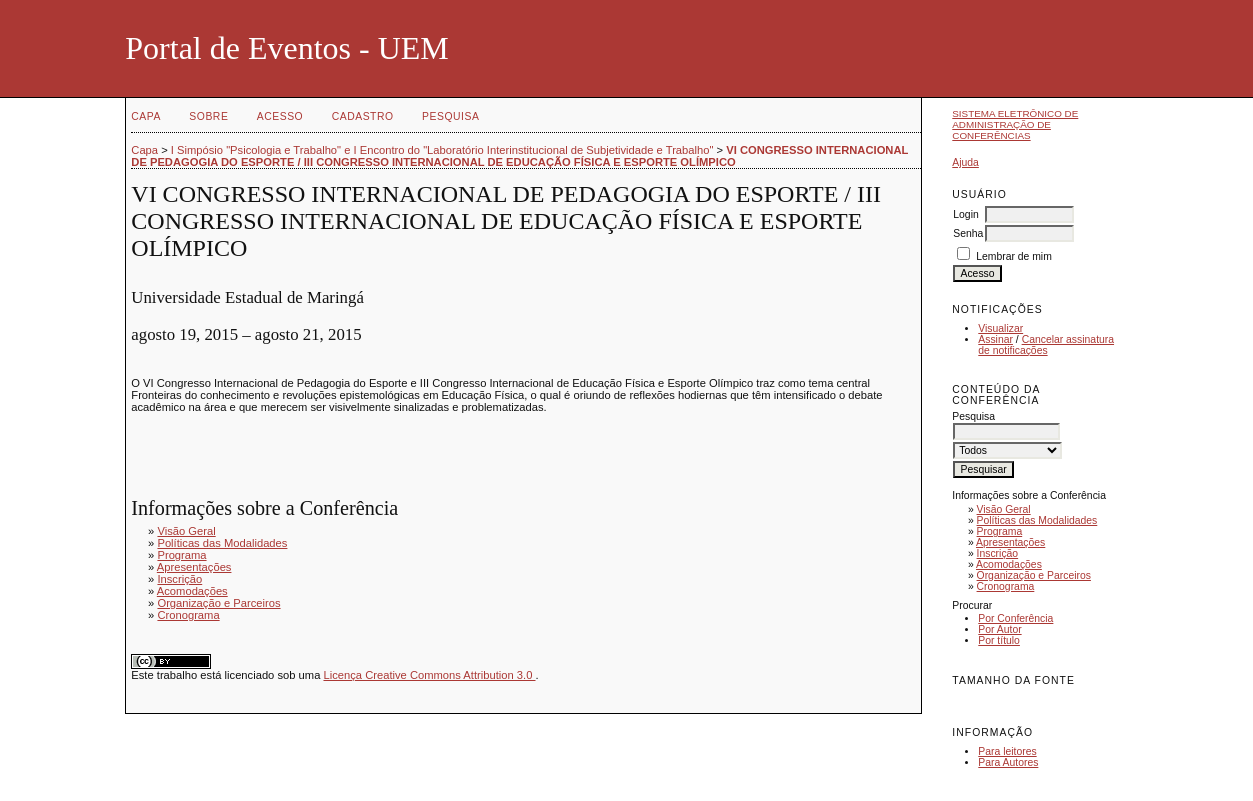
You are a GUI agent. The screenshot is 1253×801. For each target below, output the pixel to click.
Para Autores (1008, 762)
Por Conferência (1015, 618)
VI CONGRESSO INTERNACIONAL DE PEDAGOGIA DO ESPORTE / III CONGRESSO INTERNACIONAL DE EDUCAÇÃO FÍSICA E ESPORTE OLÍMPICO (519, 156)
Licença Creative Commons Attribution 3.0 (429, 675)
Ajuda (965, 162)
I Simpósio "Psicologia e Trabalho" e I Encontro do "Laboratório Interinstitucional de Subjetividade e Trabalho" (442, 150)
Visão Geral (1004, 509)
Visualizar (1000, 328)
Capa (146, 116)
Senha (968, 233)
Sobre (208, 116)
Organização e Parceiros (1034, 575)
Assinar (995, 339)
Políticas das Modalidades (1037, 520)
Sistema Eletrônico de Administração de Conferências (1015, 124)
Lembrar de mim (1014, 256)
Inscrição (998, 553)
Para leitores (1007, 751)
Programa (1000, 531)
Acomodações (1009, 564)
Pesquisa (450, 116)
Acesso (280, 116)
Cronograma (1006, 586)
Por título (999, 640)
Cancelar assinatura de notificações (1046, 345)
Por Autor (999, 629)
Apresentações (1010, 542)
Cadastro (363, 116)
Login (965, 214)
